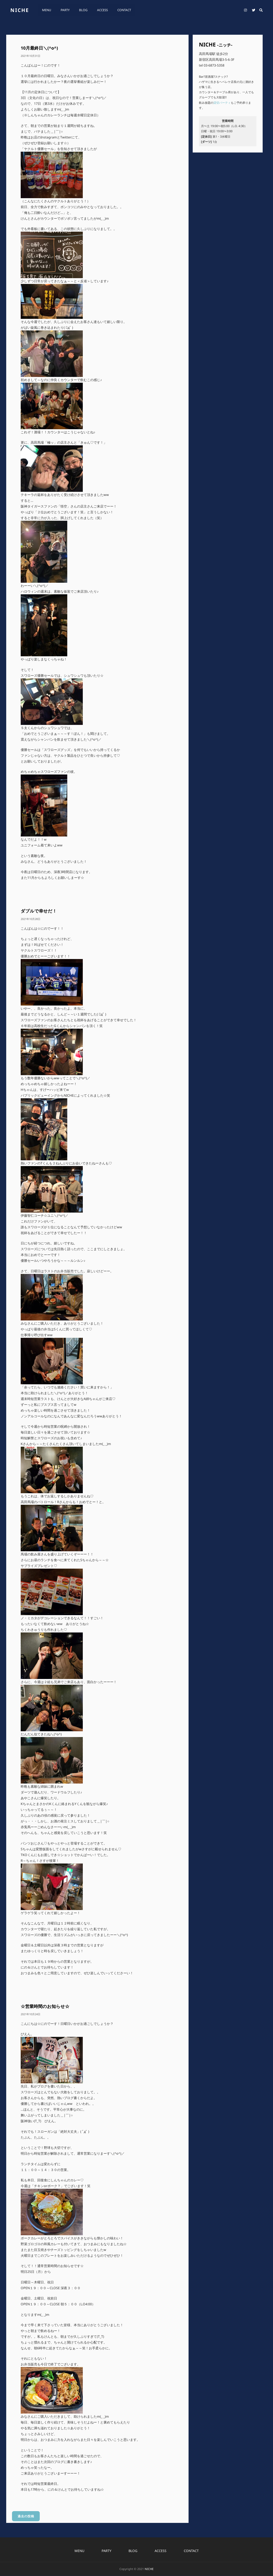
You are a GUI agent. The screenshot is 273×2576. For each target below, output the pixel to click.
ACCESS (101, 10)
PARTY (64, 10)
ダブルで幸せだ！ (39, 911)
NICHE (19, 10)
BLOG (82, 10)
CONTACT (122, 10)
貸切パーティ (222, 103)
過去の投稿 (26, 2516)
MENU (46, 10)
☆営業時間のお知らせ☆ (45, 2006)
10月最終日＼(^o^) (39, 48)
